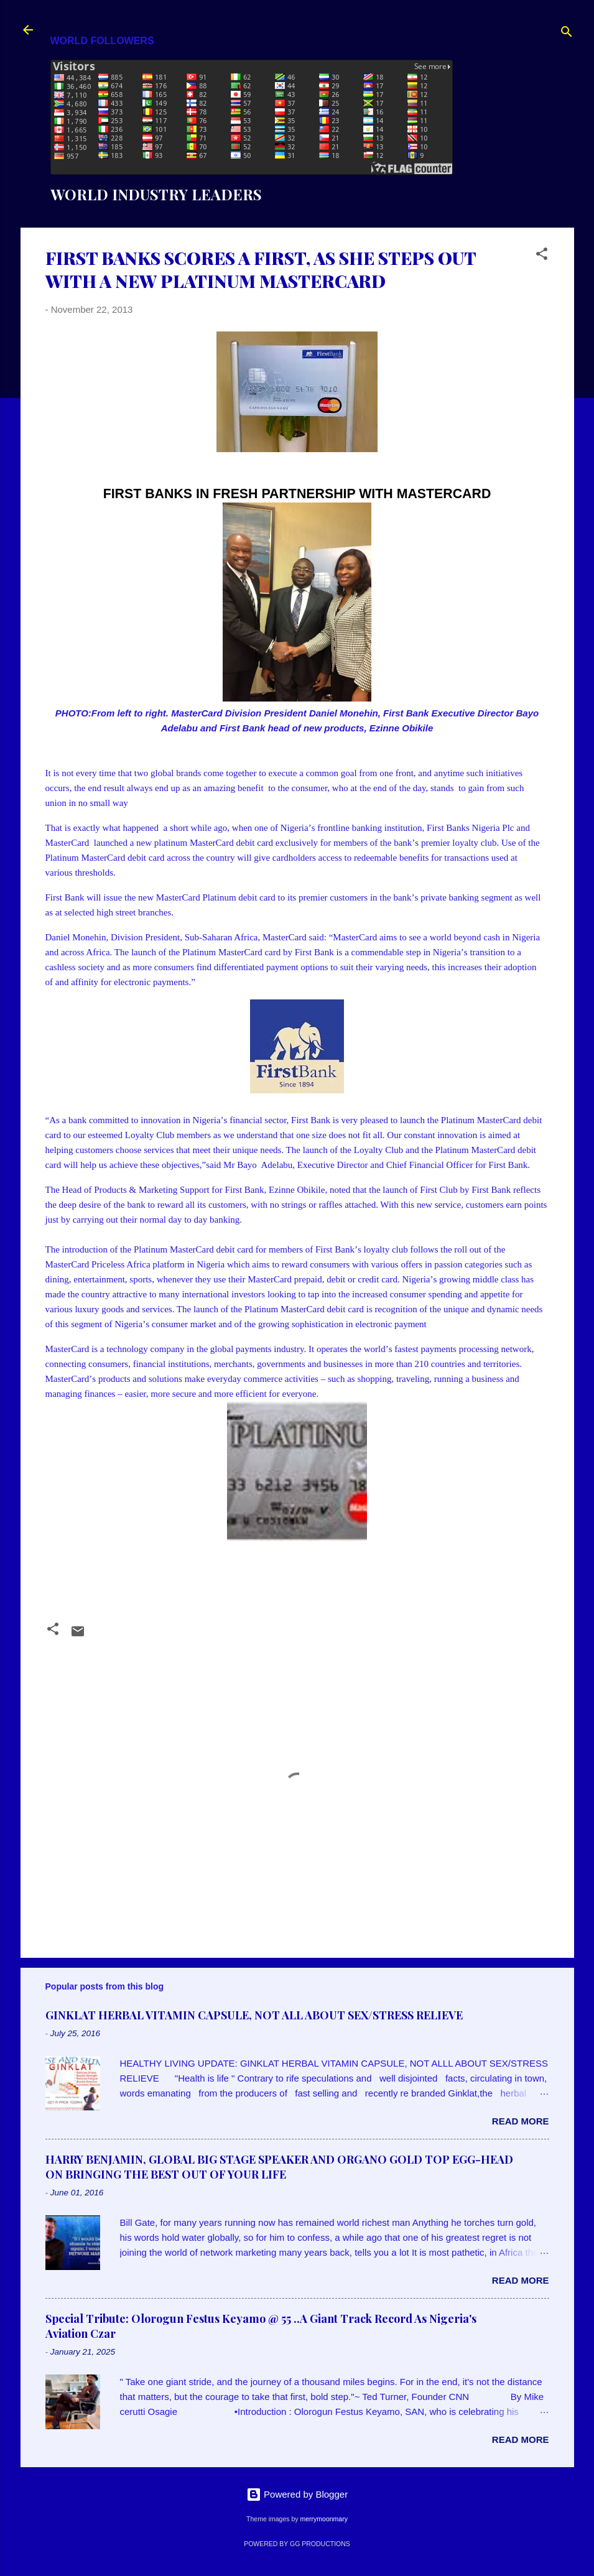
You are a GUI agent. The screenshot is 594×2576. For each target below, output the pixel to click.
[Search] (566, 34)
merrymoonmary (323, 2519)
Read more (520, 2121)
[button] (541, 256)
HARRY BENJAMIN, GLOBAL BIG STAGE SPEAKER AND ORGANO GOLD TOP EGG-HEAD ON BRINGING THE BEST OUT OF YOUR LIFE (279, 2167)
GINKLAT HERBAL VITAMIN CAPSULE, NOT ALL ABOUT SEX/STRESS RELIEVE (254, 2015)
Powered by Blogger (297, 2494)
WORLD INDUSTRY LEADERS (156, 194)
